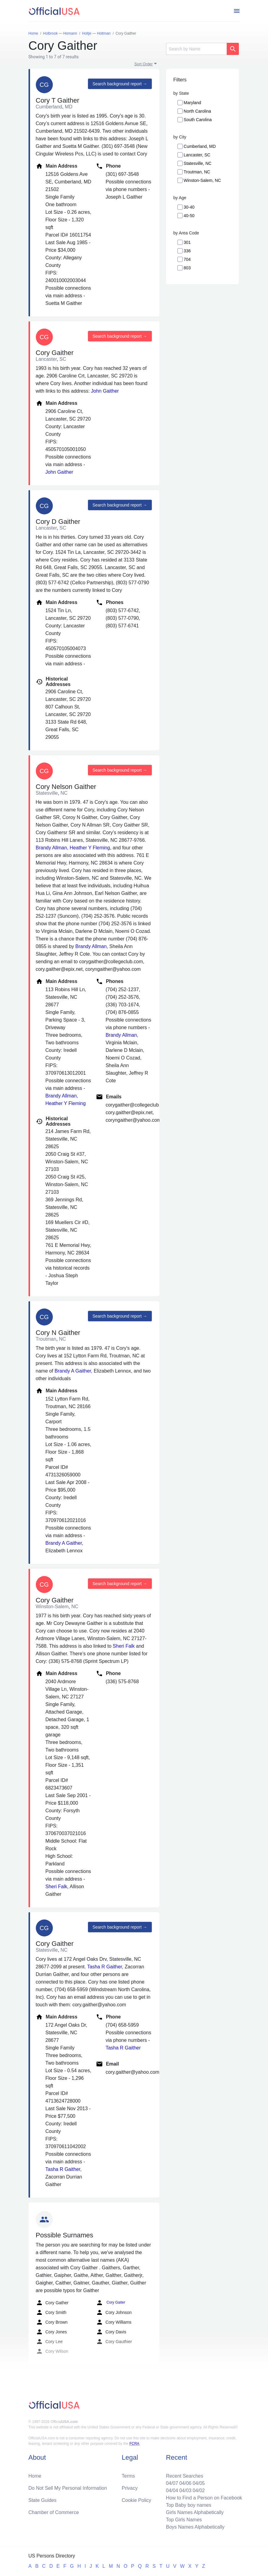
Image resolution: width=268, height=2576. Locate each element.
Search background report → (120, 83)
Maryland (192, 102)
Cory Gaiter (110, 2302)
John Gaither (105, 391)
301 (187, 242)
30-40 (189, 207)
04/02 (199, 2490)
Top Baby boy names (188, 2505)
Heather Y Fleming (90, 847)
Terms (128, 2476)
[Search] (196, 49)
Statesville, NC (198, 163)
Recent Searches (184, 2476)
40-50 (189, 215)
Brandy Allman (51, 847)
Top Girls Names (184, 2519)
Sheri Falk (124, 1646)
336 (187, 251)
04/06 (185, 2483)
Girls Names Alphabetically (195, 2512)
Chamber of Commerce (54, 2512)
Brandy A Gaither (73, 1370)
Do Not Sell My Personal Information (68, 2488)
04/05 (199, 2483)
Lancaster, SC (197, 155)
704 (187, 259)
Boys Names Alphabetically (195, 2527)
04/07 (172, 2483)
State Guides (43, 2500)
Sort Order (143, 64)
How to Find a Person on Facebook (204, 2497)
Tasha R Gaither (104, 1966)
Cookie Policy (136, 2500)
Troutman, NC (197, 172)
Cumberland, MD (200, 146)
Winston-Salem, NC (202, 180)
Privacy (129, 2488)
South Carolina (198, 119)
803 (187, 268)
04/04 (172, 2490)
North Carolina (197, 111)
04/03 (185, 2490)
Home (35, 2476)
